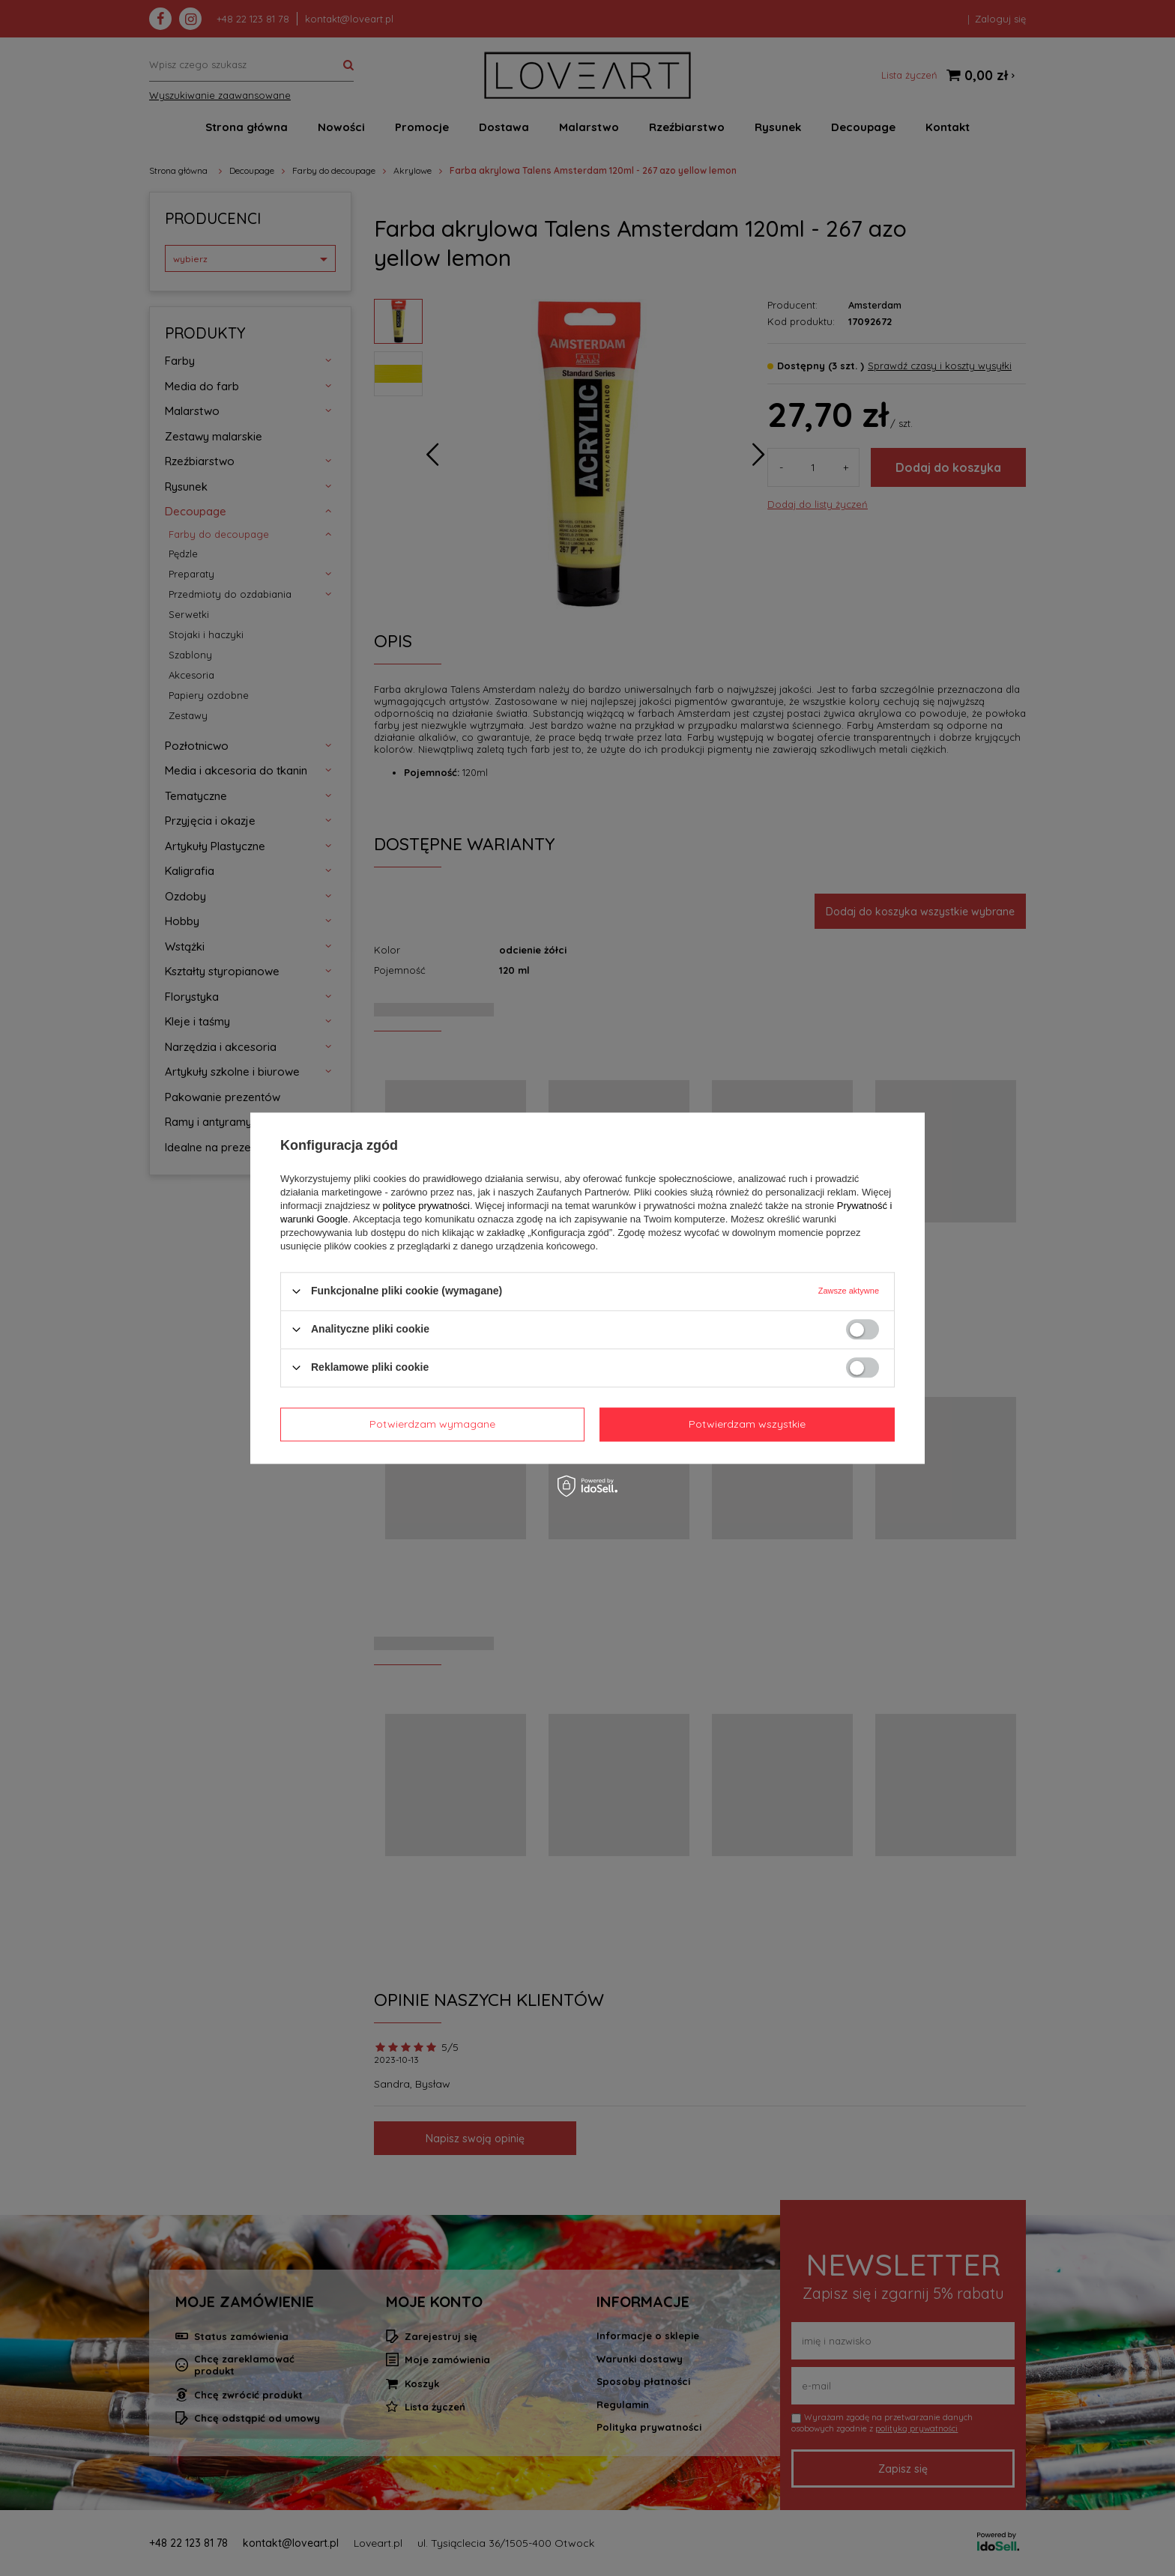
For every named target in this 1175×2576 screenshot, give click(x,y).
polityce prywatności (426, 1205)
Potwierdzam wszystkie (747, 1424)
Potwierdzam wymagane (432, 1424)
